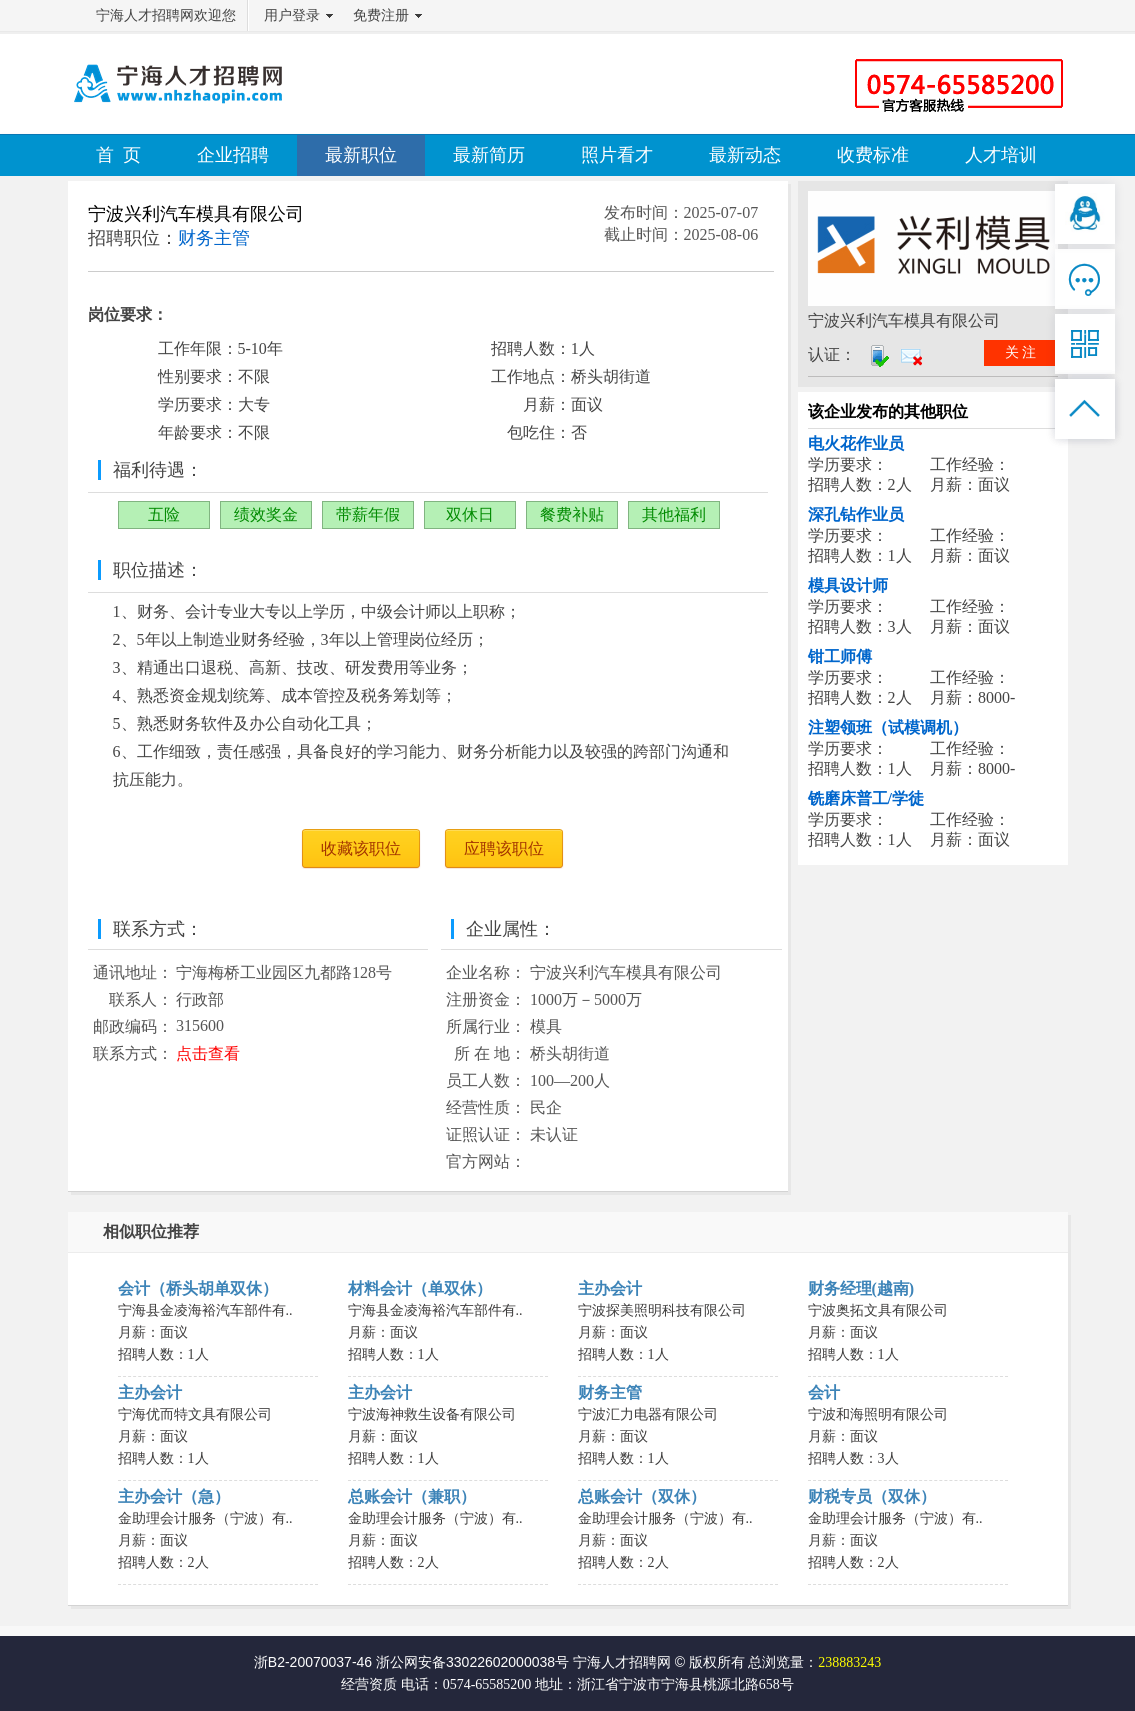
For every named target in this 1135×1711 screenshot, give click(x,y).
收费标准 (873, 155)
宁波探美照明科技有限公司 (662, 1310)
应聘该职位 (504, 848)
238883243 (849, 1662)
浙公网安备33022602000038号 (472, 1662)
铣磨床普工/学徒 (866, 798)
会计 (824, 1392)
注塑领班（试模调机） (888, 727)
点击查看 (208, 1053)
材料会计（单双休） (420, 1288)
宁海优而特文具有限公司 (195, 1414)
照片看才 (617, 155)
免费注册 (381, 15)
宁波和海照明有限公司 (878, 1414)
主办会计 (610, 1288)
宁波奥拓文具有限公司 (878, 1310)
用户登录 (292, 15)
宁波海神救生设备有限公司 (432, 1414)
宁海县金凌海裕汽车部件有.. (205, 1310)
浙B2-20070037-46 (313, 1662)
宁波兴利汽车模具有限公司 (196, 214)
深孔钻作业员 (856, 514)
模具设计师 (848, 585)
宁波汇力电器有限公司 (648, 1414)
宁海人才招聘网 (622, 1662)
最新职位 (361, 155)
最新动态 (745, 155)
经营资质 (369, 1684)
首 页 (118, 155)
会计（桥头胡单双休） (198, 1288)
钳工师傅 (840, 656)
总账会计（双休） (642, 1496)
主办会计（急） (174, 1496)
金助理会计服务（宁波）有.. (205, 1518)
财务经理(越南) (861, 1288)
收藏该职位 (361, 848)
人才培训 (1001, 155)
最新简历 (489, 155)
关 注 (1021, 352)
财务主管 (610, 1392)
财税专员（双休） (872, 1496)
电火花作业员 (856, 443)
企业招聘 (233, 155)
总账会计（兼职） (412, 1496)
